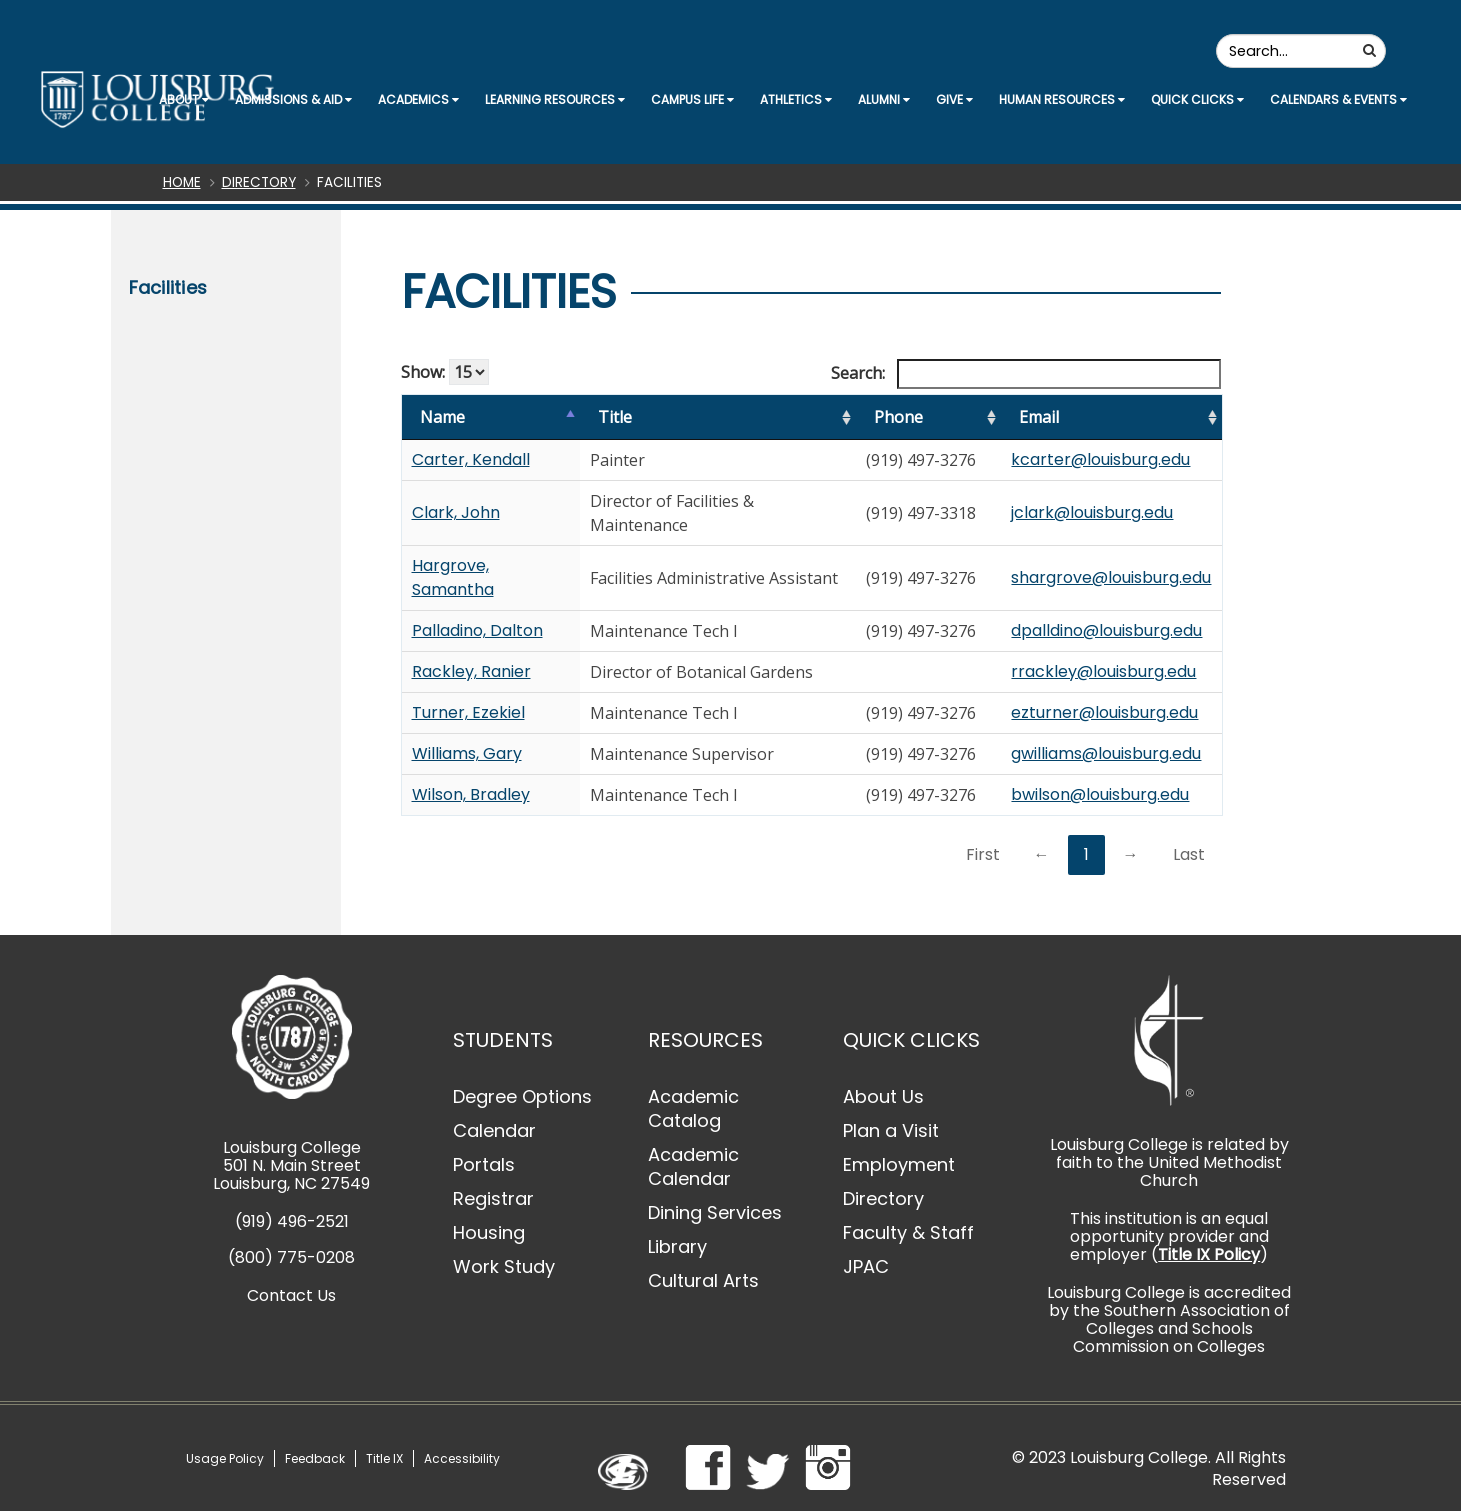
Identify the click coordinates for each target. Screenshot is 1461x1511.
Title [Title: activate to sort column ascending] (615, 417)
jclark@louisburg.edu (1092, 512)
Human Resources (1062, 99)
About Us (883, 1096)
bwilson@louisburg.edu (1100, 794)
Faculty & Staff (908, 1232)
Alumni (884, 99)
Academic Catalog (693, 1108)
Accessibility (462, 1458)
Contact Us (291, 1295)
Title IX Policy (1209, 1254)
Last (1189, 854)
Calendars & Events (1338, 99)
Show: (445, 372)
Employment (899, 1164)
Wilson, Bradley (471, 794)
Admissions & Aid (293, 99)
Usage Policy (225, 1458)
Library (677, 1246)
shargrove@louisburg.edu (1111, 577)
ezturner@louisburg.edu (1104, 712)
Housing (489, 1232)
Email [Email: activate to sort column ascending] (1039, 417)
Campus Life (692, 99)
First (983, 854)
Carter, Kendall (471, 459)
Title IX (384, 1458)
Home (182, 182)
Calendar (494, 1130)
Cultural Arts (703, 1280)
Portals (484, 1164)
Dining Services (715, 1212)
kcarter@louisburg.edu (1100, 459)
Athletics (796, 99)
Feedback (315, 1458)
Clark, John (456, 512)
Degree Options (522, 1096)
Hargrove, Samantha (453, 577)
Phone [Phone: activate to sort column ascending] (898, 417)
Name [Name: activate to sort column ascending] (442, 417)
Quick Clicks (1197, 99)
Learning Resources (555, 99)
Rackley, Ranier (471, 671)
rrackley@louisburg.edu (1103, 671)
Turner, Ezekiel (468, 712)
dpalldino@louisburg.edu (1106, 630)
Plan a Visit (891, 1130)
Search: (1026, 374)
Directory (259, 182)
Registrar (493, 1198)
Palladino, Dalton (477, 630)
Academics (418, 99)
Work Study (504, 1266)
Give (954, 99)
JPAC (866, 1266)
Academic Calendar (693, 1166)
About (184, 99)
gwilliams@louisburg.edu (1106, 753)
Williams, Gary (467, 753)
